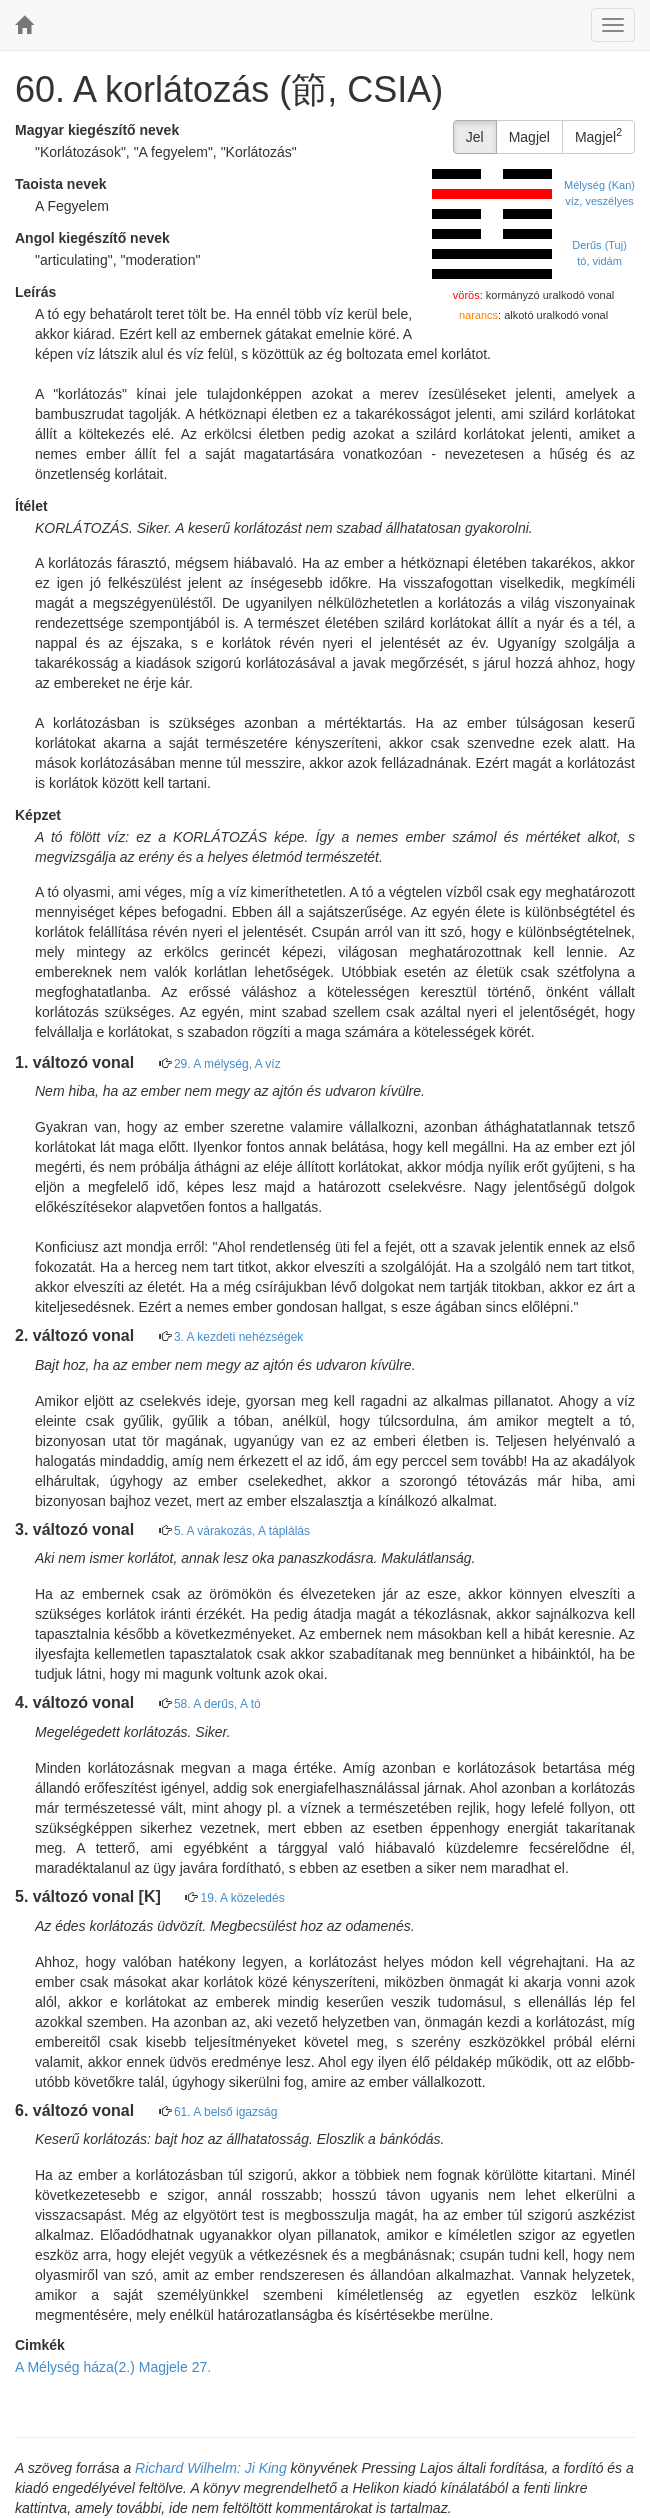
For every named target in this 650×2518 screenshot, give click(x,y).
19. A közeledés (243, 1898)
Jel (475, 137)
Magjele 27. (175, 2367)
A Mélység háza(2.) (75, 2367)
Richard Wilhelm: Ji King (211, 2468)
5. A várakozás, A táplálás (242, 1531)
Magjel (529, 137)
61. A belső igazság (225, 2112)
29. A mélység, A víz (227, 1064)
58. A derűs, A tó (217, 1704)
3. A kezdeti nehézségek (238, 1337)
